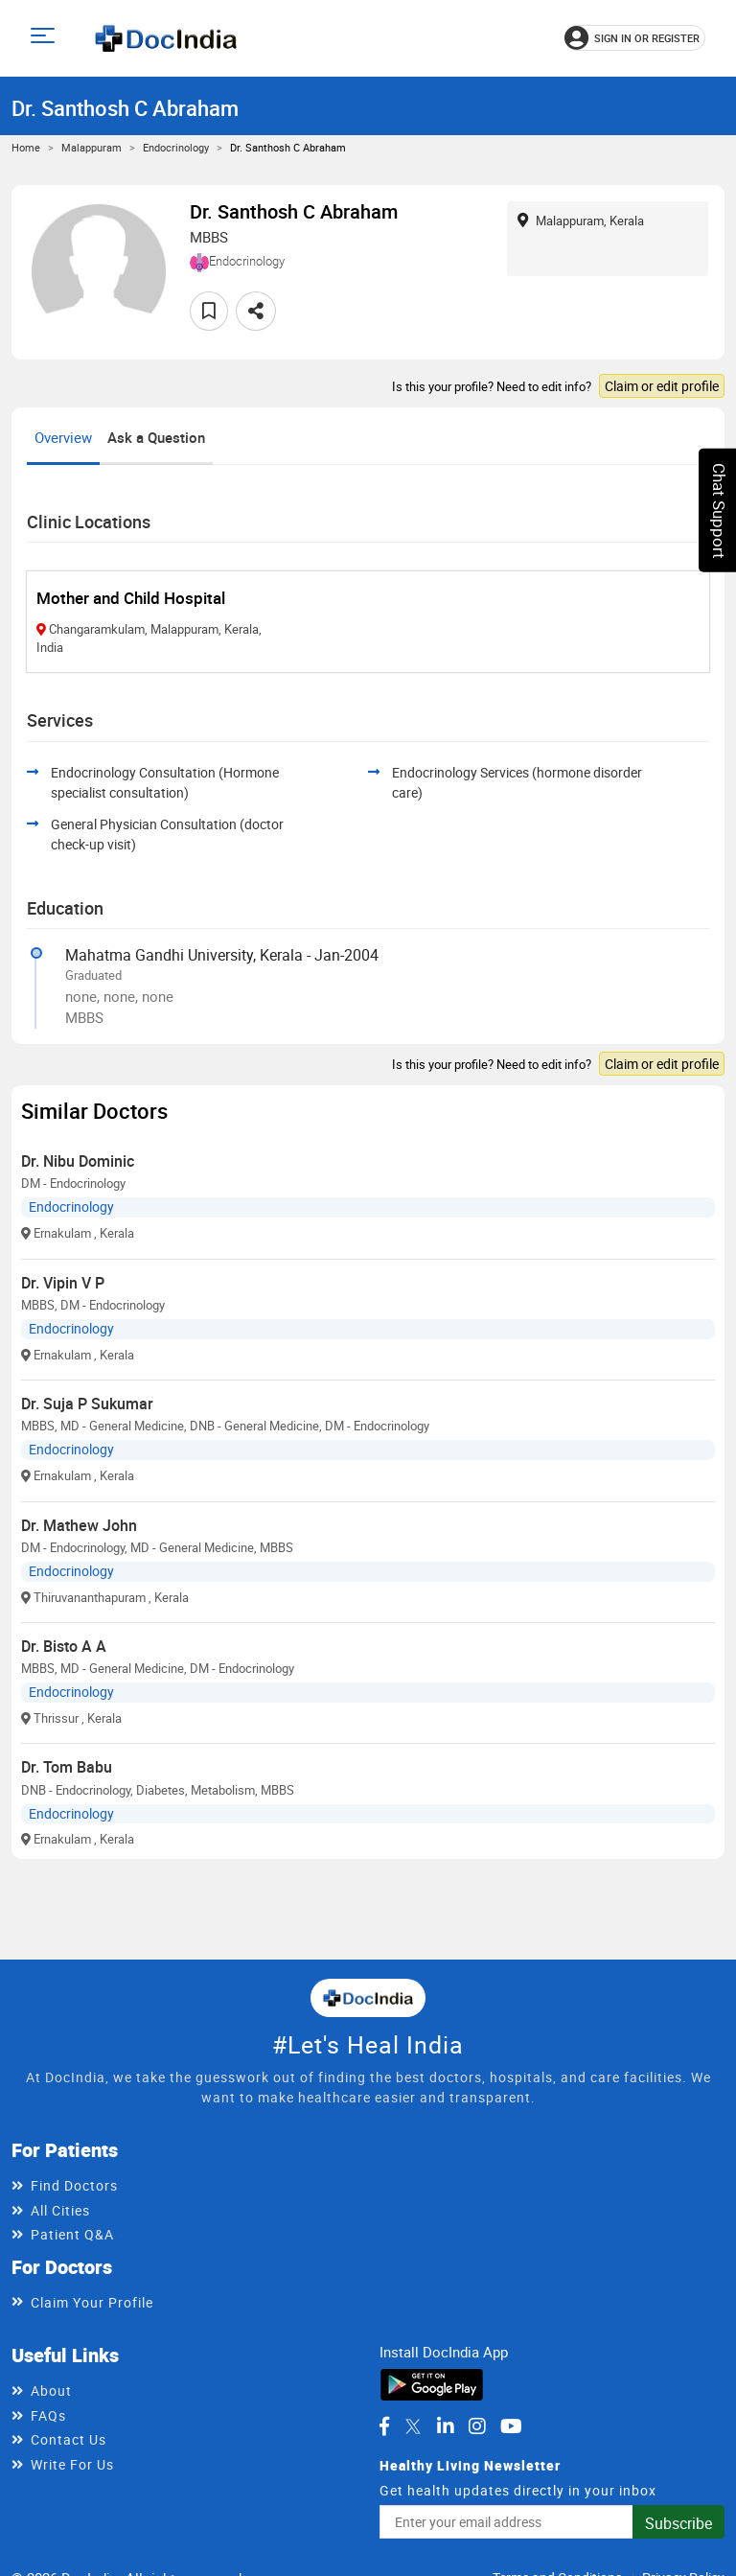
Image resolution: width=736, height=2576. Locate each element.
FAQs (48, 2415)
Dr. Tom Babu (66, 1766)
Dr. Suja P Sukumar (87, 1403)
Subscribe (678, 2523)
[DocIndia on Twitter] (413, 2426)
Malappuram (91, 147)
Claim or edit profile (662, 386)
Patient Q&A (72, 2234)
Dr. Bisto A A (63, 1646)
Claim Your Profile (92, 2302)
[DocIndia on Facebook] (384, 2426)
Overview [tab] (63, 437)
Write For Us (72, 2464)
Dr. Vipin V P (62, 1282)
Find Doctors (74, 2185)
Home (26, 147)
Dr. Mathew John (79, 1525)
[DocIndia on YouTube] (511, 2426)
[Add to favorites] (209, 311)
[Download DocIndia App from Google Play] (432, 2382)
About (51, 2390)
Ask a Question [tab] (156, 437)
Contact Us (68, 2439)
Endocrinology (176, 147)
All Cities (60, 2210)
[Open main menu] (45, 38)
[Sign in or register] (634, 38)
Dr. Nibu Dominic (77, 1161)
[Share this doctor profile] (256, 311)
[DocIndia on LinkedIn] (445, 2426)
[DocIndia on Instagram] (477, 2426)
